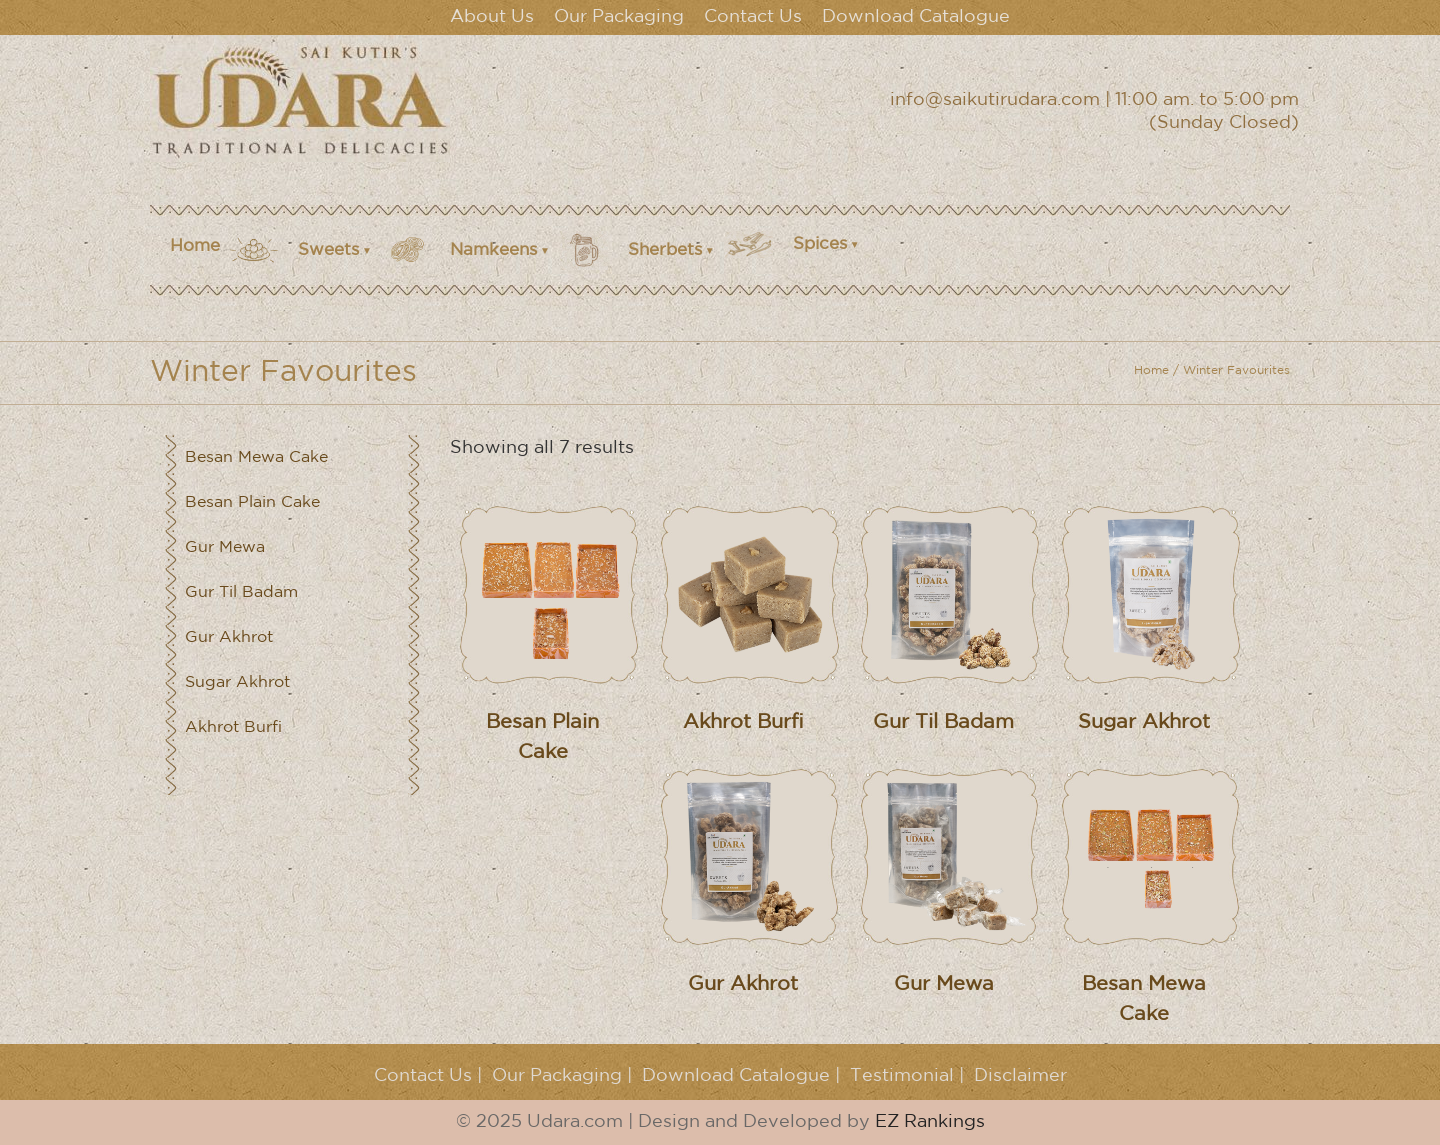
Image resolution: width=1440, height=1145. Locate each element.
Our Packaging (619, 17)
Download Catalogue (916, 17)
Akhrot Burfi (233, 727)
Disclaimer (1020, 1076)
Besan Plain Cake (252, 502)
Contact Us (753, 17)
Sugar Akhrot (237, 682)
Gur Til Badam (241, 592)
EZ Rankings (930, 1122)
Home (195, 246)
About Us (492, 17)
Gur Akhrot (229, 637)
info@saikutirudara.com (995, 100)
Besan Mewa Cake (256, 457)
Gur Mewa (225, 547)
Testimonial (902, 1076)
